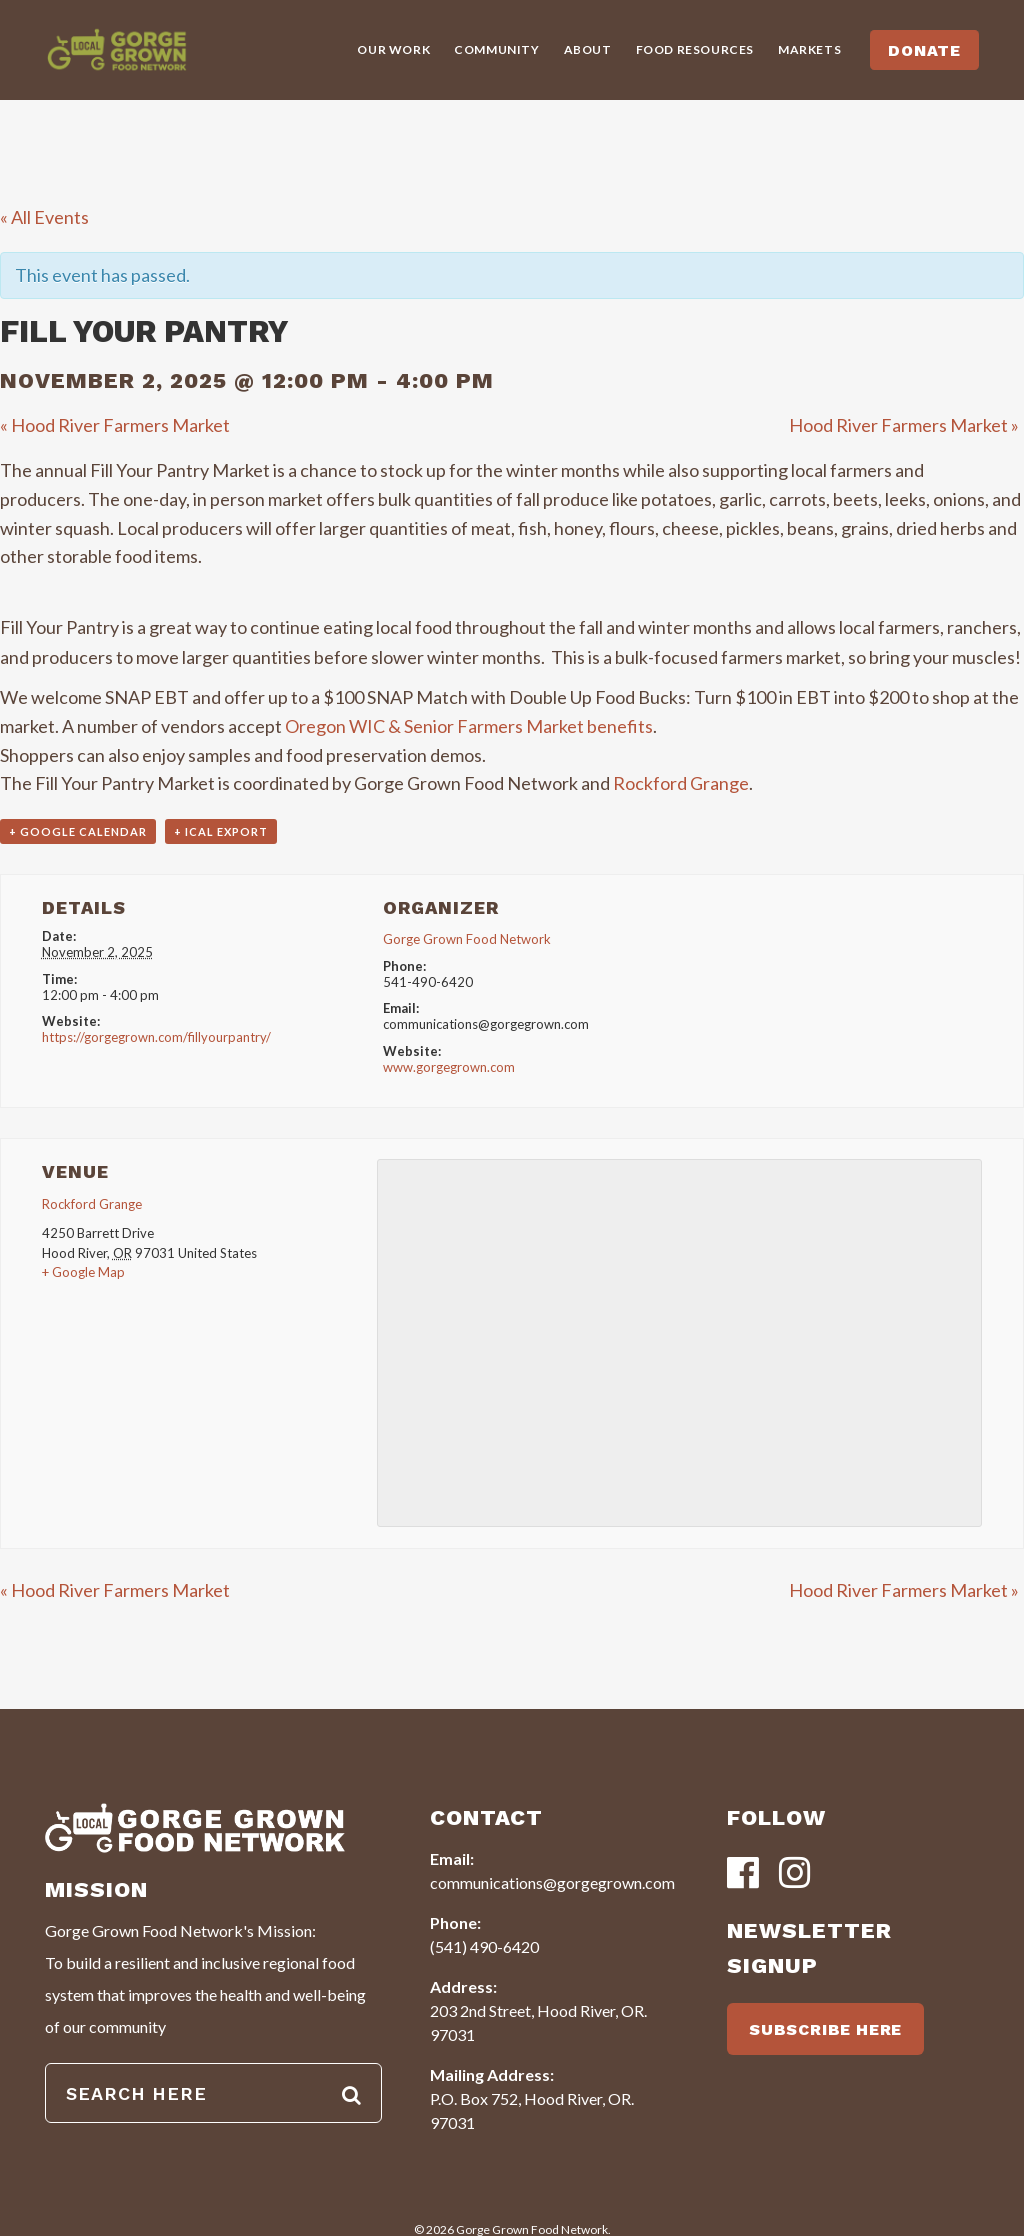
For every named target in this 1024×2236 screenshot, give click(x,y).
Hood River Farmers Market (115, 425)
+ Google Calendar (78, 831)
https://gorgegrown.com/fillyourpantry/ (156, 1037)
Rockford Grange (681, 783)
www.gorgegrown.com (449, 1067)
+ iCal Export (221, 831)
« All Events (44, 217)
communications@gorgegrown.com (552, 1882)
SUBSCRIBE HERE (825, 2029)
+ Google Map (83, 1272)
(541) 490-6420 (484, 1946)
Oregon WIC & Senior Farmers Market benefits (469, 726)
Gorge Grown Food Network (467, 939)
